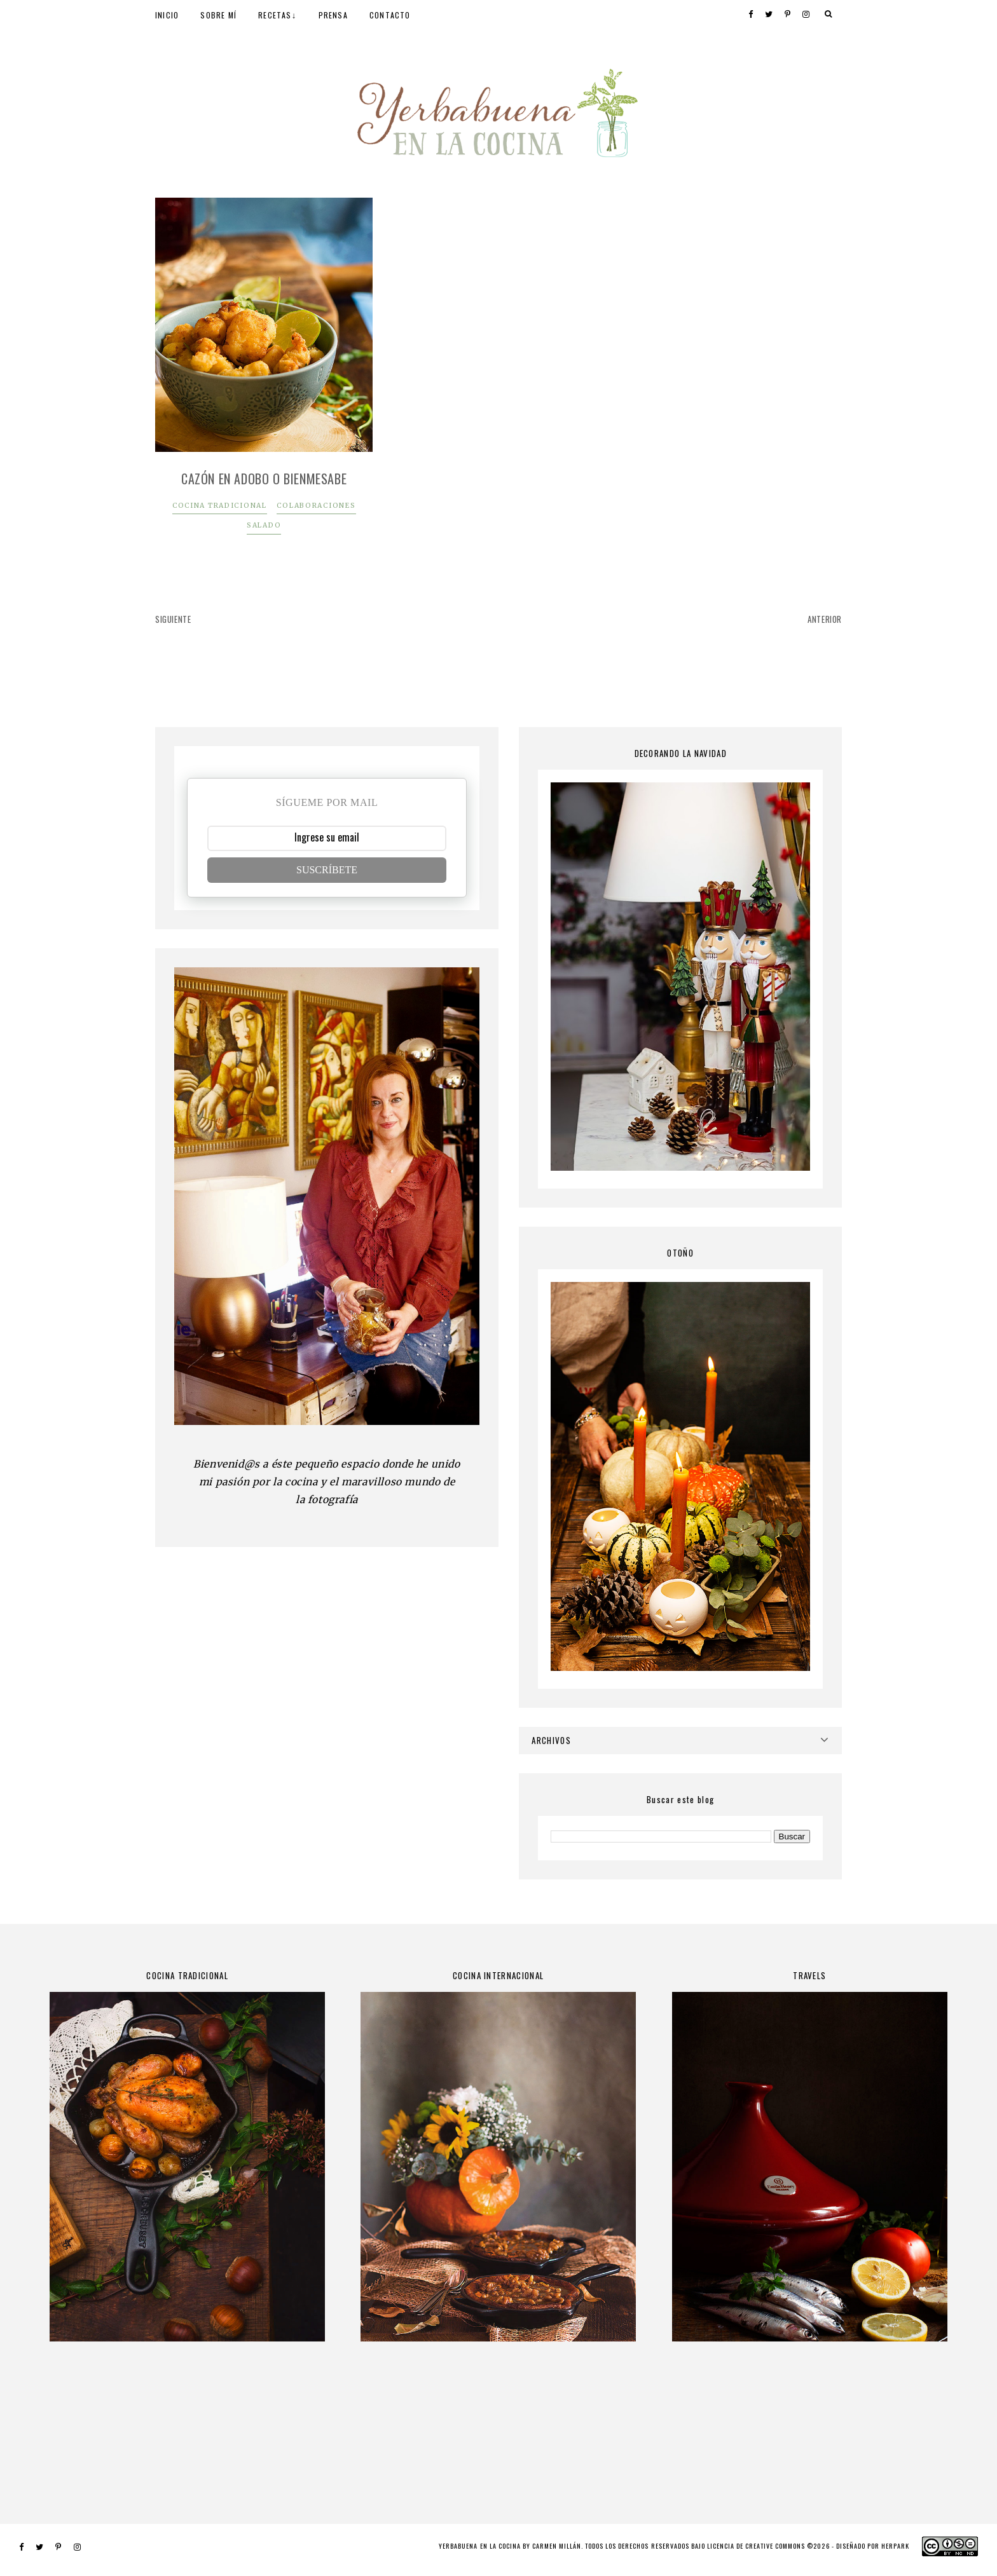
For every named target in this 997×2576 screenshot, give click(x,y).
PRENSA (333, 15)
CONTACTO (390, 15)
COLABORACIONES (316, 505)
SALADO (264, 525)
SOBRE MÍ (218, 15)
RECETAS (274, 15)
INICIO (167, 15)
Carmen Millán (556, 2546)
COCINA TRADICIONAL (219, 505)
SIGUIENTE (173, 619)
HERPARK (895, 2546)
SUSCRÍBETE (326, 869)
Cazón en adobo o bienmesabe (264, 478)
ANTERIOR (825, 619)
